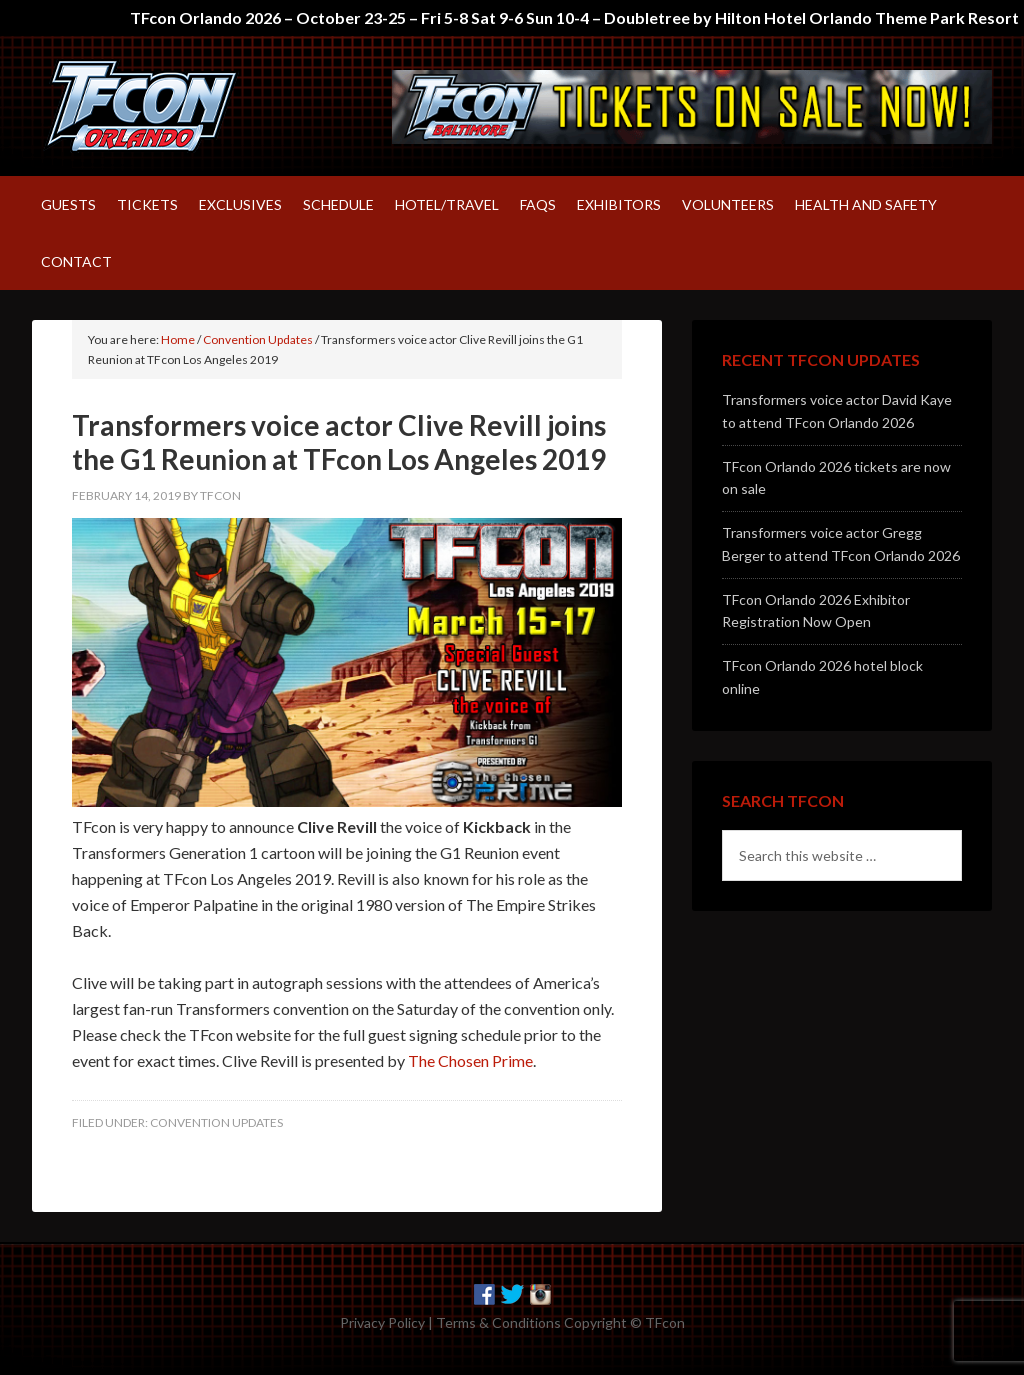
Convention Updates (216, 1122)
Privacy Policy (382, 1322)
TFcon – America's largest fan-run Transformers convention (202, 106)
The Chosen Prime (470, 1060)
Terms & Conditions (498, 1322)
